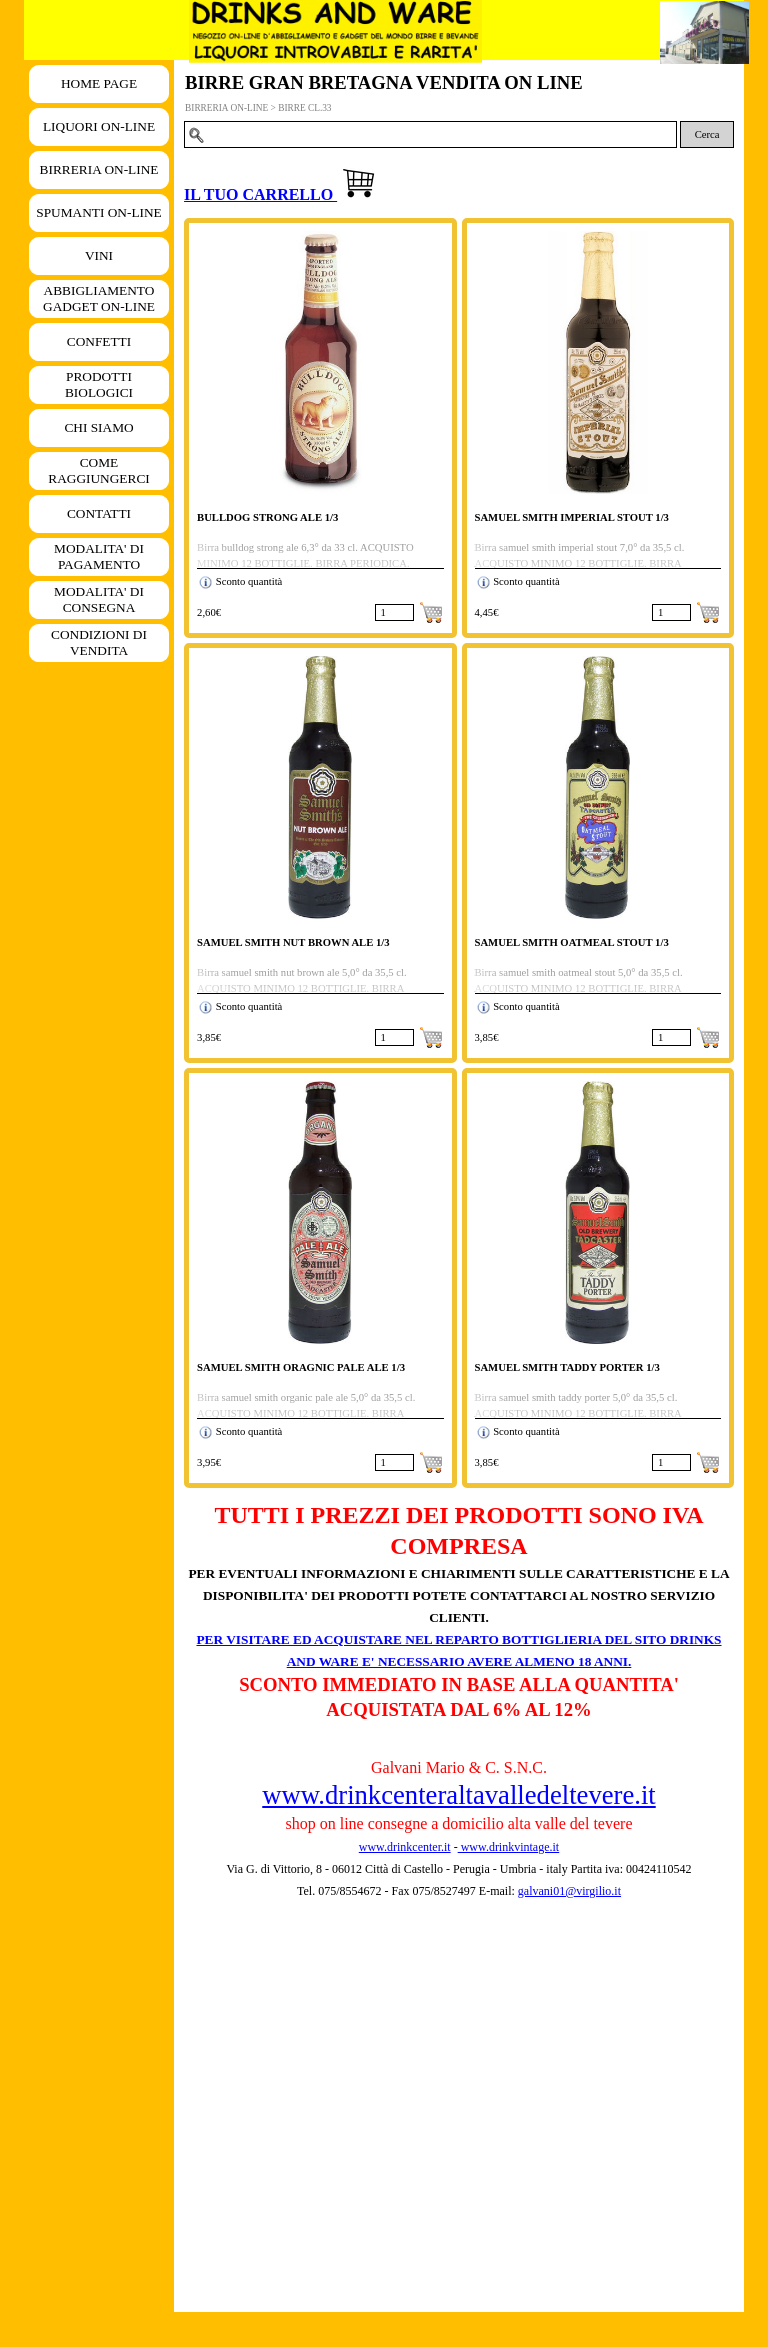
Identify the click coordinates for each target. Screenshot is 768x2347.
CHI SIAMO (98, 427)
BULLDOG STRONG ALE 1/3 (267, 517)
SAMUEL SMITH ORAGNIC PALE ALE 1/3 (301, 1367)
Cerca (707, 134)
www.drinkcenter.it (405, 1847)
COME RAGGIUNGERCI (98, 470)
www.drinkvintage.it (509, 1847)
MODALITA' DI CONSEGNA (99, 599)
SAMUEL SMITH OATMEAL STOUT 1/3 (572, 942)
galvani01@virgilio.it (569, 1891)
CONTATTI (99, 513)
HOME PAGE (99, 83)
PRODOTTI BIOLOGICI (99, 384)
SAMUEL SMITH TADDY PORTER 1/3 (567, 1367)
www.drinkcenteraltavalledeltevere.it (458, 1795)
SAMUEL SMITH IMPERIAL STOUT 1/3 (572, 517)
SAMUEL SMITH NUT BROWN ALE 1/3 (293, 942)
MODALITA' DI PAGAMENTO (99, 556)
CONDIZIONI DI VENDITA (99, 642)
